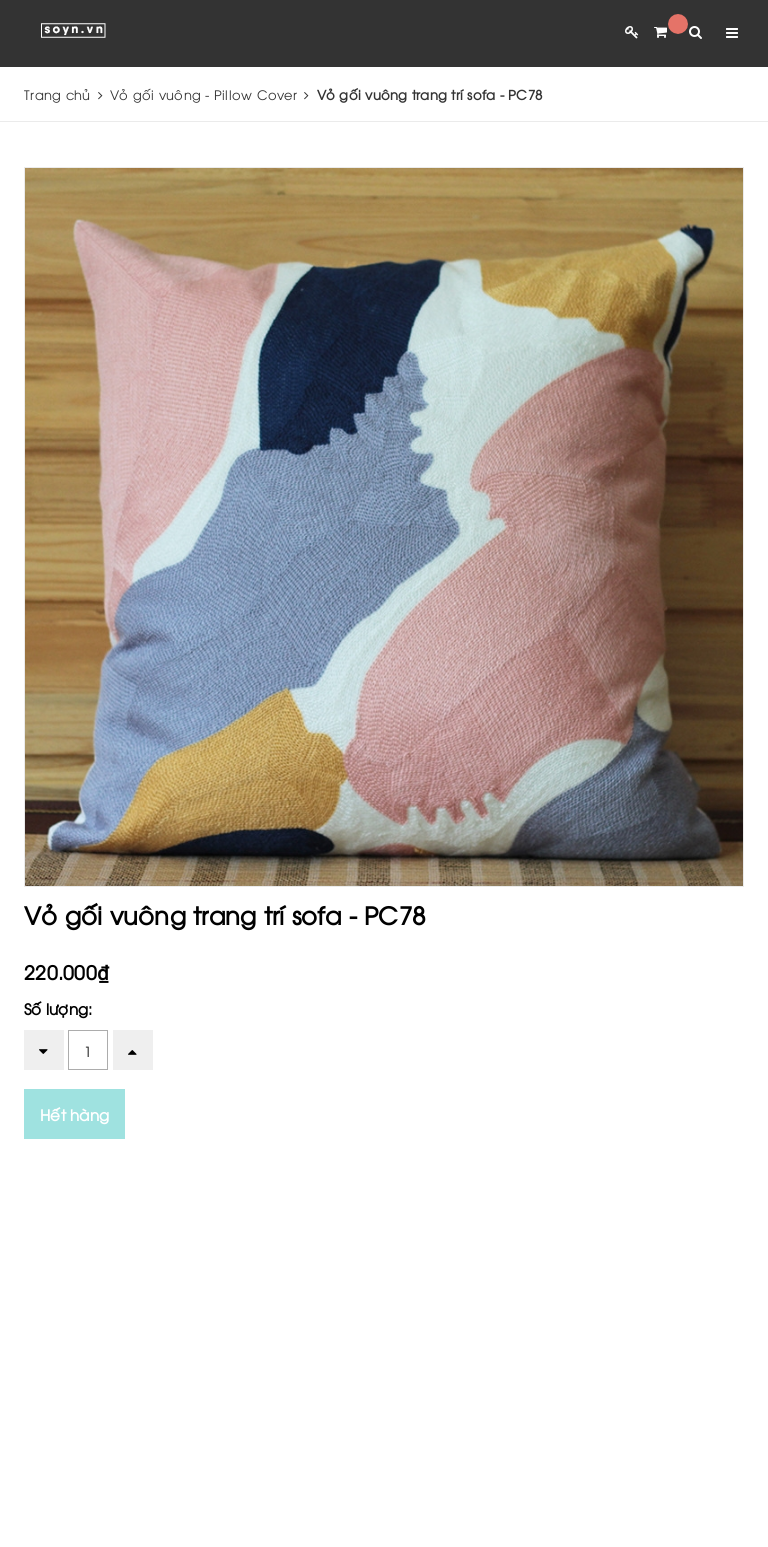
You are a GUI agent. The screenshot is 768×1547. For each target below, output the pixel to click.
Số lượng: (58, 1008)
